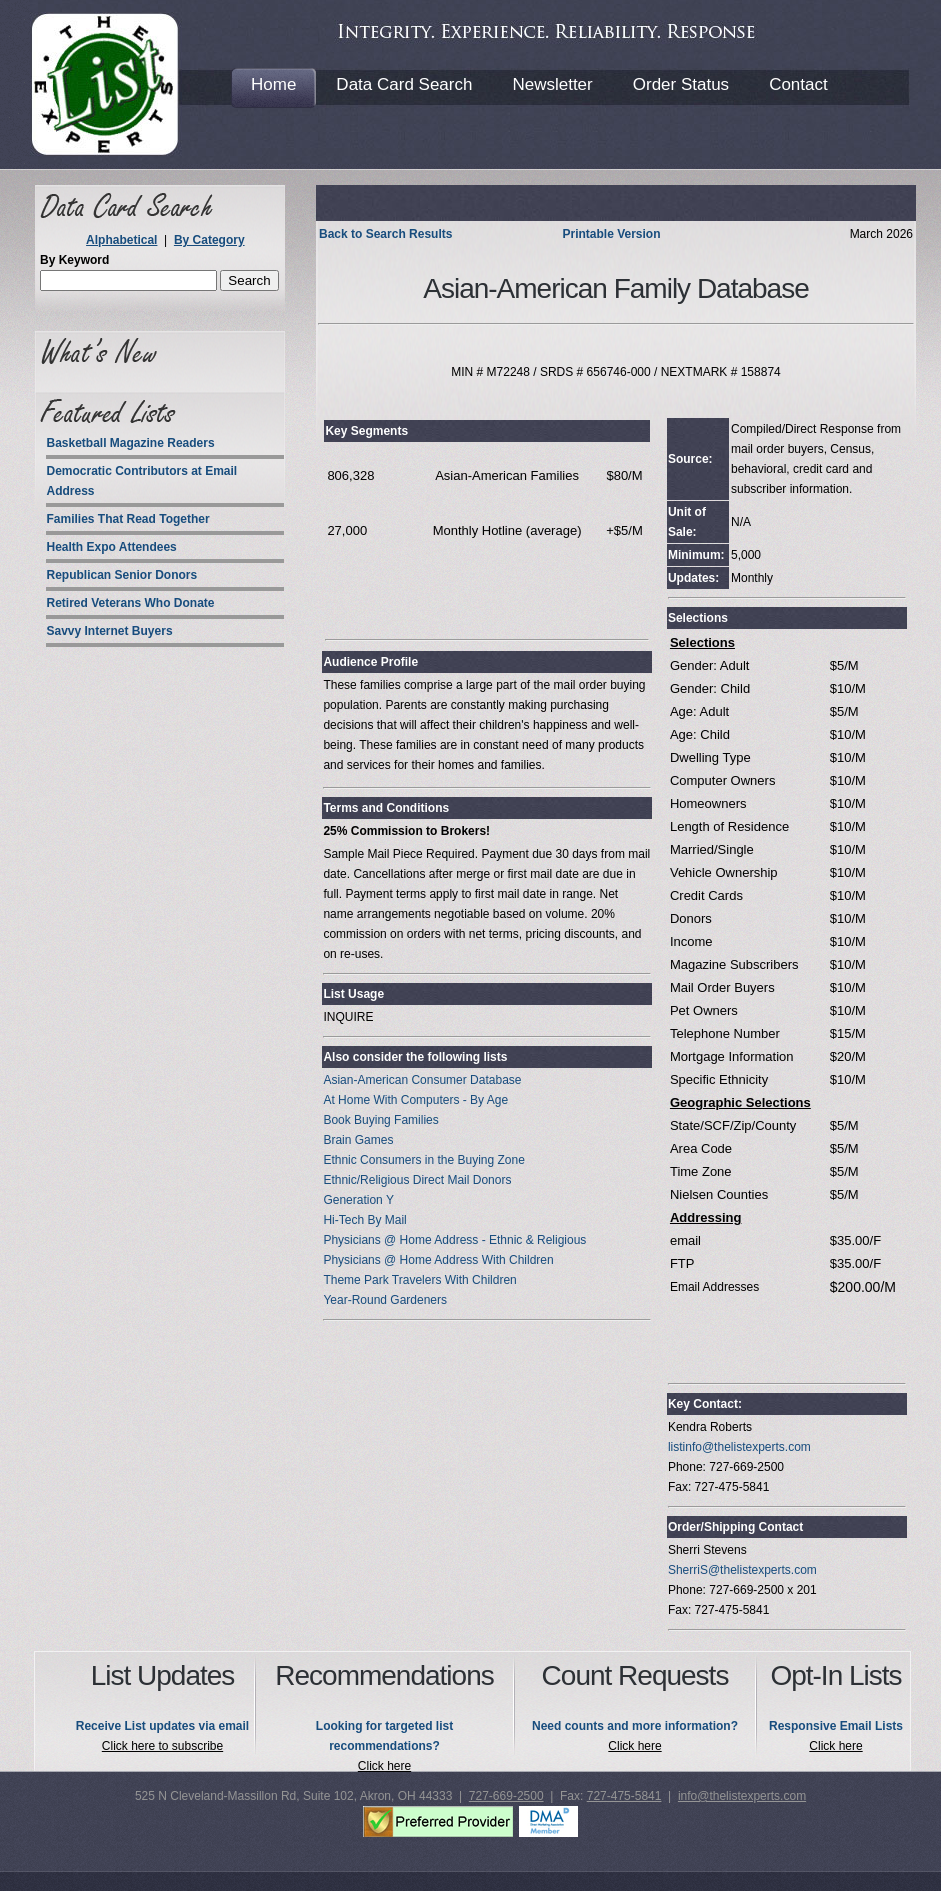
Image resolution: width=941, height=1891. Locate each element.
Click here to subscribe (162, 1746)
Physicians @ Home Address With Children (438, 1260)
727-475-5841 (624, 1796)
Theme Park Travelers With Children (419, 1280)
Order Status (681, 84)
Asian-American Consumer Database (422, 1080)
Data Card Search (404, 84)
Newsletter (552, 84)
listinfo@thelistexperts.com (739, 1447)
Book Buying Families (380, 1120)
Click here (384, 1766)
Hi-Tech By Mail (364, 1220)
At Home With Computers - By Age (415, 1100)
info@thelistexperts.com (742, 1796)
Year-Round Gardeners (385, 1300)
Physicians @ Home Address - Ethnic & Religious (454, 1240)
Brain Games (358, 1140)
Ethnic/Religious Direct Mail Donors (417, 1180)
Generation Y (358, 1200)
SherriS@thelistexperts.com (742, 1570)
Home (273, 84)
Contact (798, 84)
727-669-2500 (506, 1796)
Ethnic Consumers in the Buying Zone (423, 1160)
